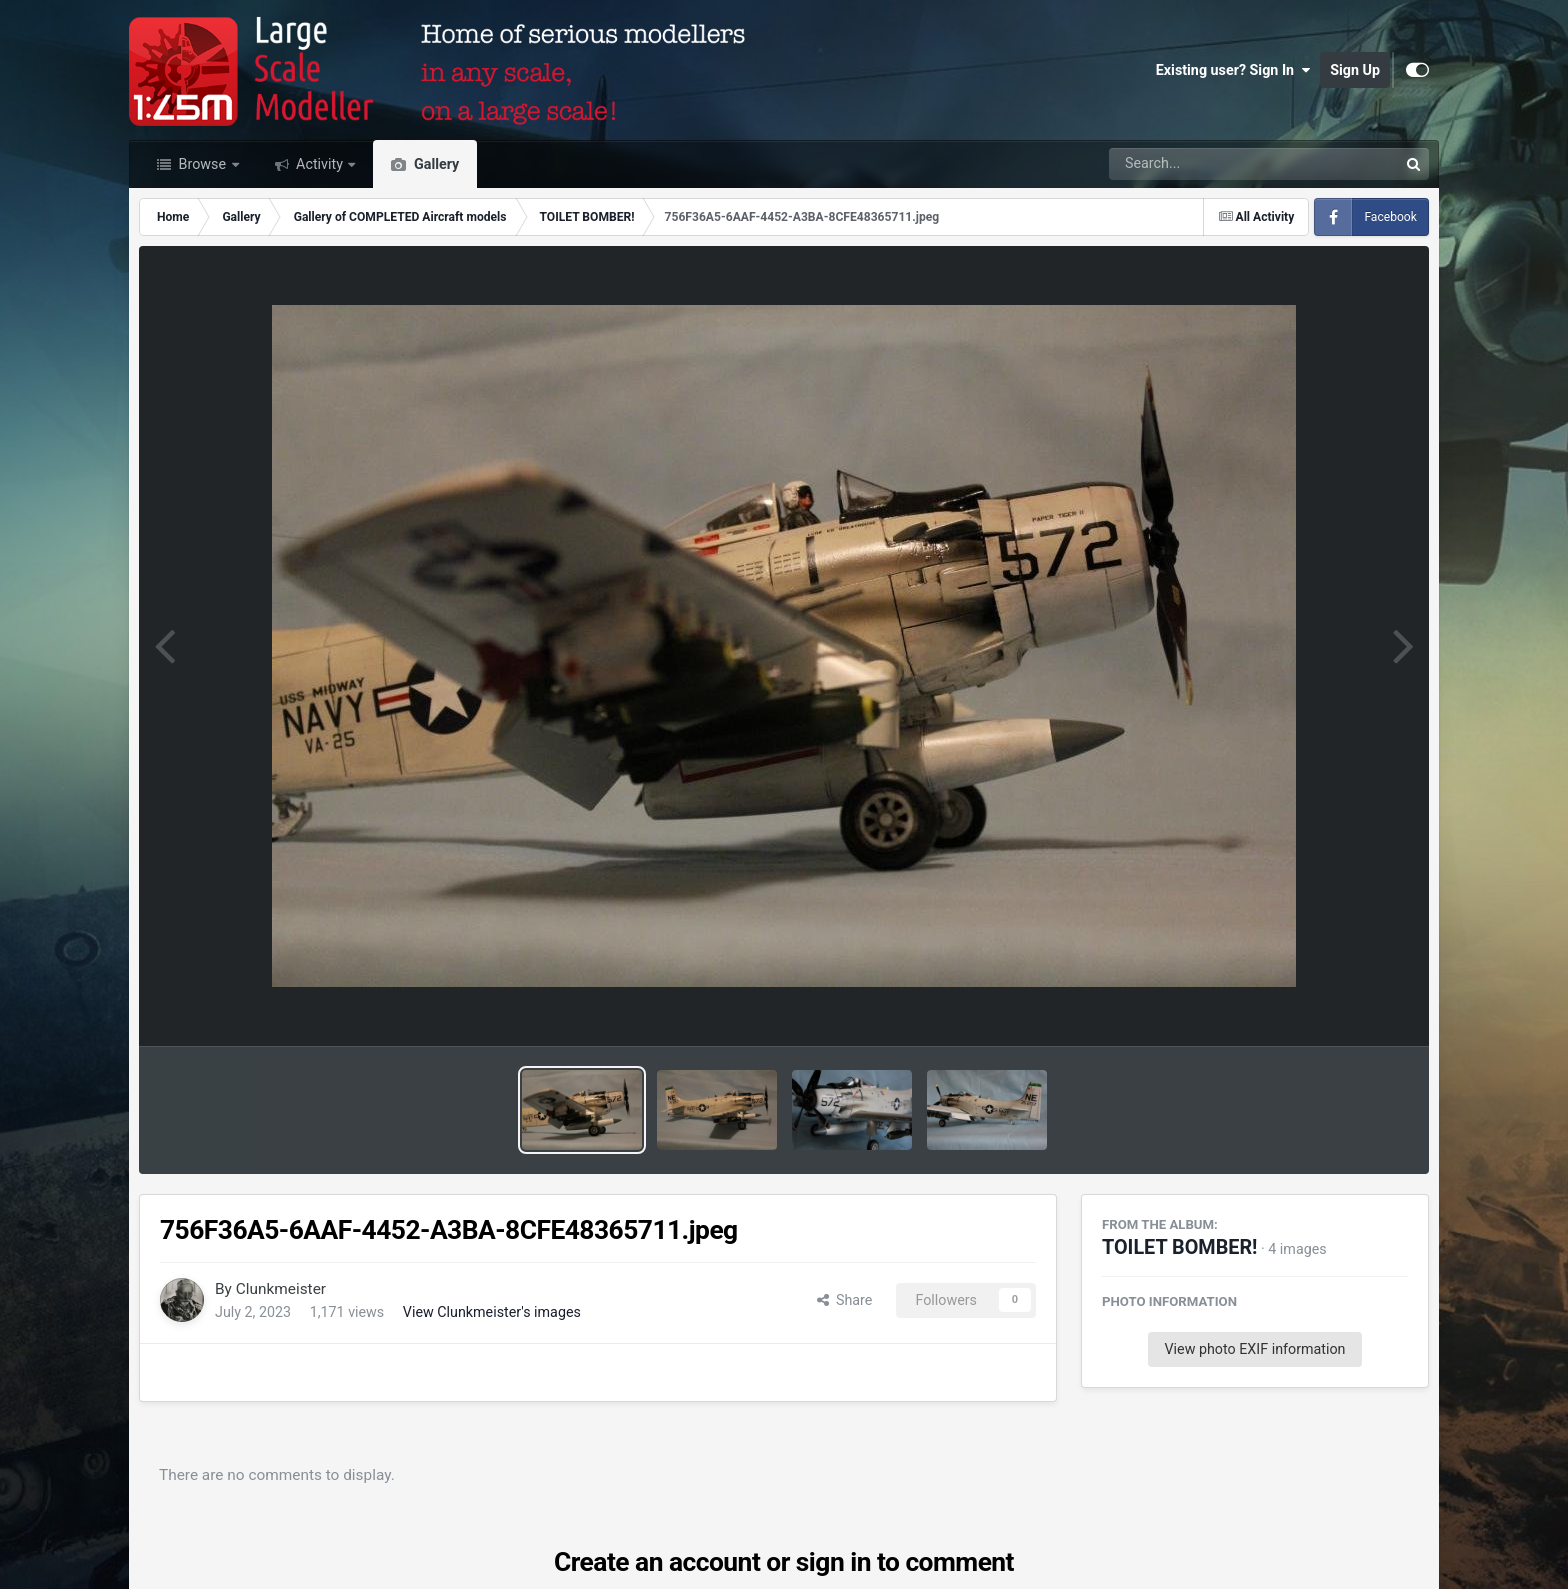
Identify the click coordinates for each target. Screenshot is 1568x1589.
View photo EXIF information (1254, 1349)
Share (845, 1300)
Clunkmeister (281, 1289)
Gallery (434, 164)
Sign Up (1355, 70)
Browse (202, 164)
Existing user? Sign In (1233, 70)
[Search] (1198, 164)
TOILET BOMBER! (1179, 1247)
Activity (320, 164)
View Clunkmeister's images (492, 1312)
